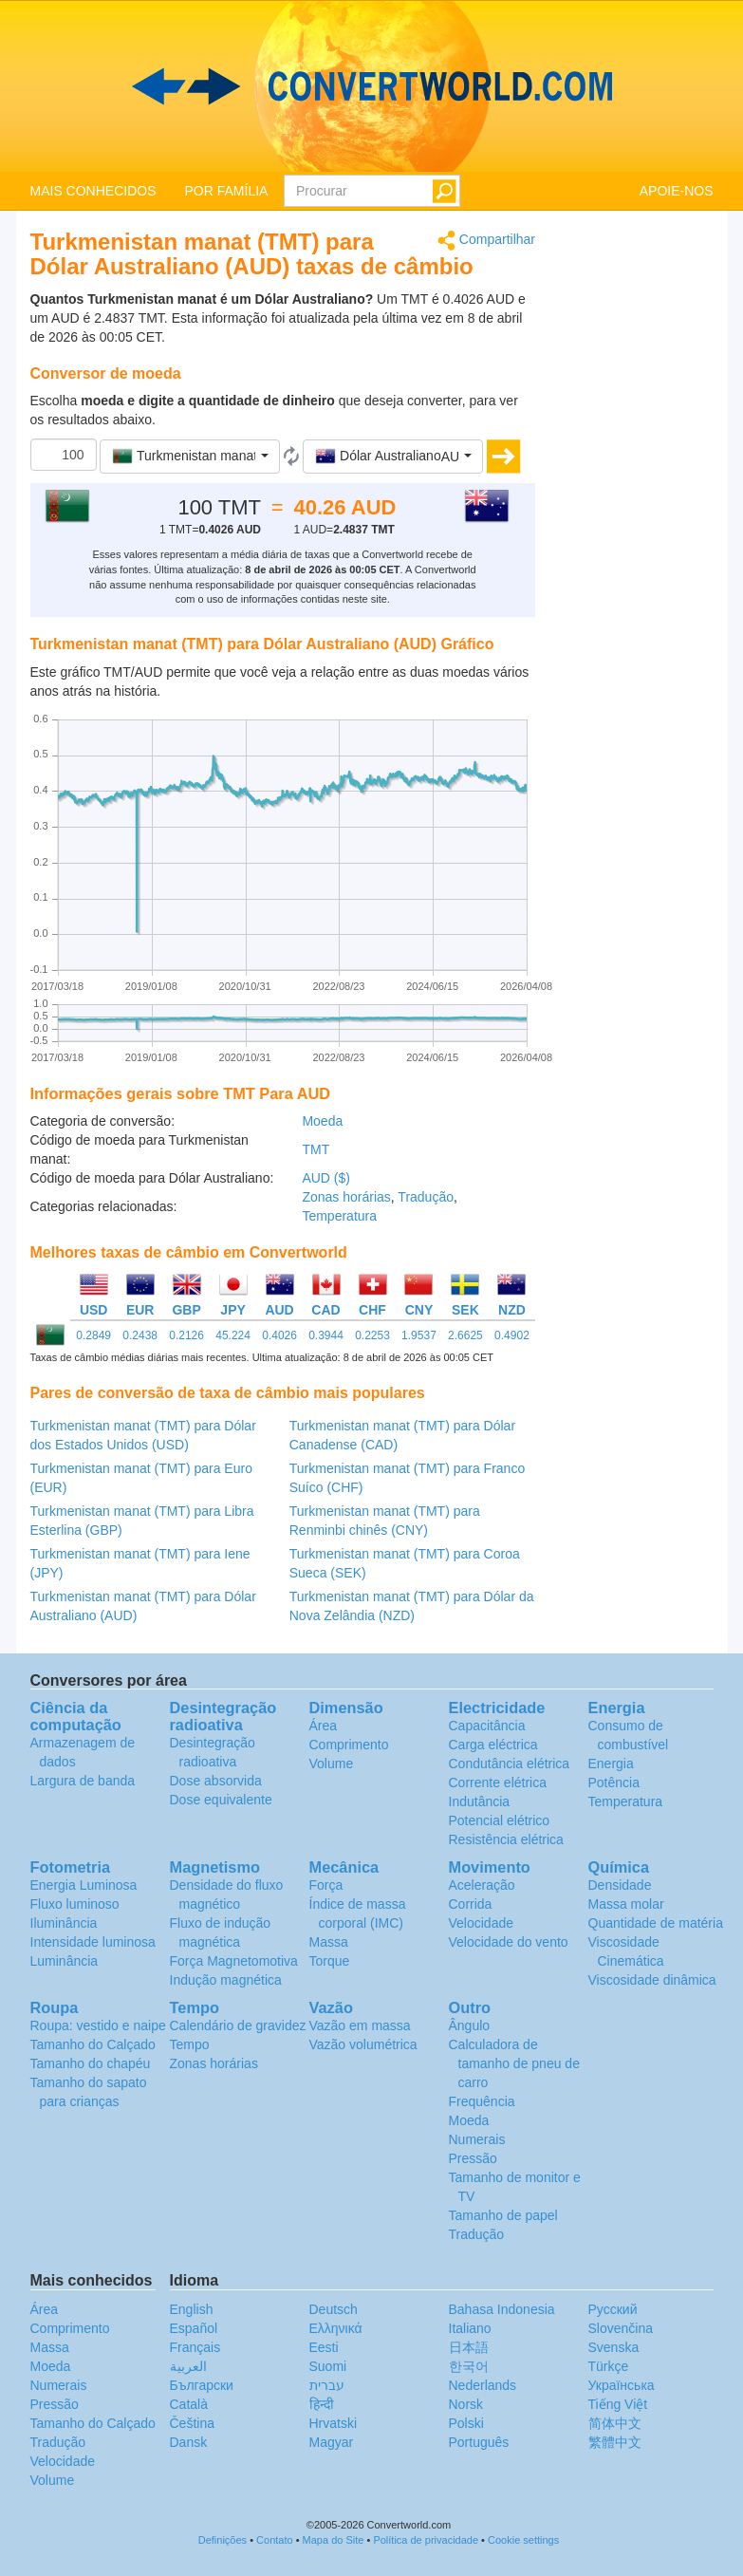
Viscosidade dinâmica (652, 1980)
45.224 (233, 1335)
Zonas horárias (346, 1196)
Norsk (466, 2404)
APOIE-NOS (677, 190)
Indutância (480, 1801)
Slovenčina (621, 2328)
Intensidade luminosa (93, 1942)
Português (479, 2442)
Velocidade (481, 1923)
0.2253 (372, 1335)
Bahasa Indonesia (502, 2309)
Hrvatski (333, 2423)
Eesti (324, 2347)
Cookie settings (523, 2540)
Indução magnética (226, 1980)
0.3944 (326, 1335)
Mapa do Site (333, 2540)
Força (326, 1885)
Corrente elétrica (498, 1782)
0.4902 (511, 1335)
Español (194, 2328)
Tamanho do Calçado (93, 2044)
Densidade (620, 1885)
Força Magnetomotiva (234, 1961)
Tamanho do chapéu (90, 2063)
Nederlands (483, 2385)
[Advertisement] (639, 514)
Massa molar (626, 1904)
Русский (613, 2309)
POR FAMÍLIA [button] (227, 190)
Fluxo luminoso (75, 1904)
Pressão (473, 2158)
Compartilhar (486, 241)
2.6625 (465, 1335)
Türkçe (608, 2366)
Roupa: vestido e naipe (98, 2025)
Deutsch (333, 2309)
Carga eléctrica (493, 1744)
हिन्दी (321, 2404)
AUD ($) (326, 1177)
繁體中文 (614, 2442)
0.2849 (93, 1335)
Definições (222, 2540)
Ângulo (470, 2025)
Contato (274, 2540)
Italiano (470, 2328)
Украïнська (621, 2385)
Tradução (426, 1196)
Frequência (482, 2101)
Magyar (331, 2442)
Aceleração (482, 1885)
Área (323, 1725)
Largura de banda (83, 1780)
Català (189, 2404)
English (192, 2309)
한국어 (469, 2366)
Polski (466, 2423)
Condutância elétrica (509, 1763)
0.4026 (279, 1335)
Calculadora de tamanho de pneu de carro (514, 2063)
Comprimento (349, 1744)
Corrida (470, 1904)
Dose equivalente (221, 1799)
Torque (329, 1961)
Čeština (192, 2423)
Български (201, 2385)
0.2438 (140, 1335)
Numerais (477, 2139)
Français (195, 2347)
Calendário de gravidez (238, 2025)
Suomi (328, 2366)
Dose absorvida (216, 1780)
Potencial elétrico (499, 1820)
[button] (190, 456)
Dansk (189, 2442)
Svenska (614, 2347)
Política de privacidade (425, 2540)
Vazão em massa (360, 2025)
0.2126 (186, 1335)
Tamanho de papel (503, 2215)
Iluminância (64, 1923)
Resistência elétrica (506, 1839)
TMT (315, 1149)
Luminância (64, 1961)
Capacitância (487, 1725)
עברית (326, 2385)
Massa (328, 1942)
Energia (611, 1763)
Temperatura (339, 1215)
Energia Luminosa (84, 1885)
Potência (614, 1782)
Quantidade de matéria (655, 1923)
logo (371, 86)
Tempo (190, 2044)
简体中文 (614, 2423)
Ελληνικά (335, 2328)
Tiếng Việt (618, 2404)
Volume (331, 1763)
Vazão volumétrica (363, 2044)
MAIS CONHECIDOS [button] (93, 190)
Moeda (322, 1121)
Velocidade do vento (508, 1942)
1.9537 (419, 1335)
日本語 (469, 2347)
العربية (188, 2366)
